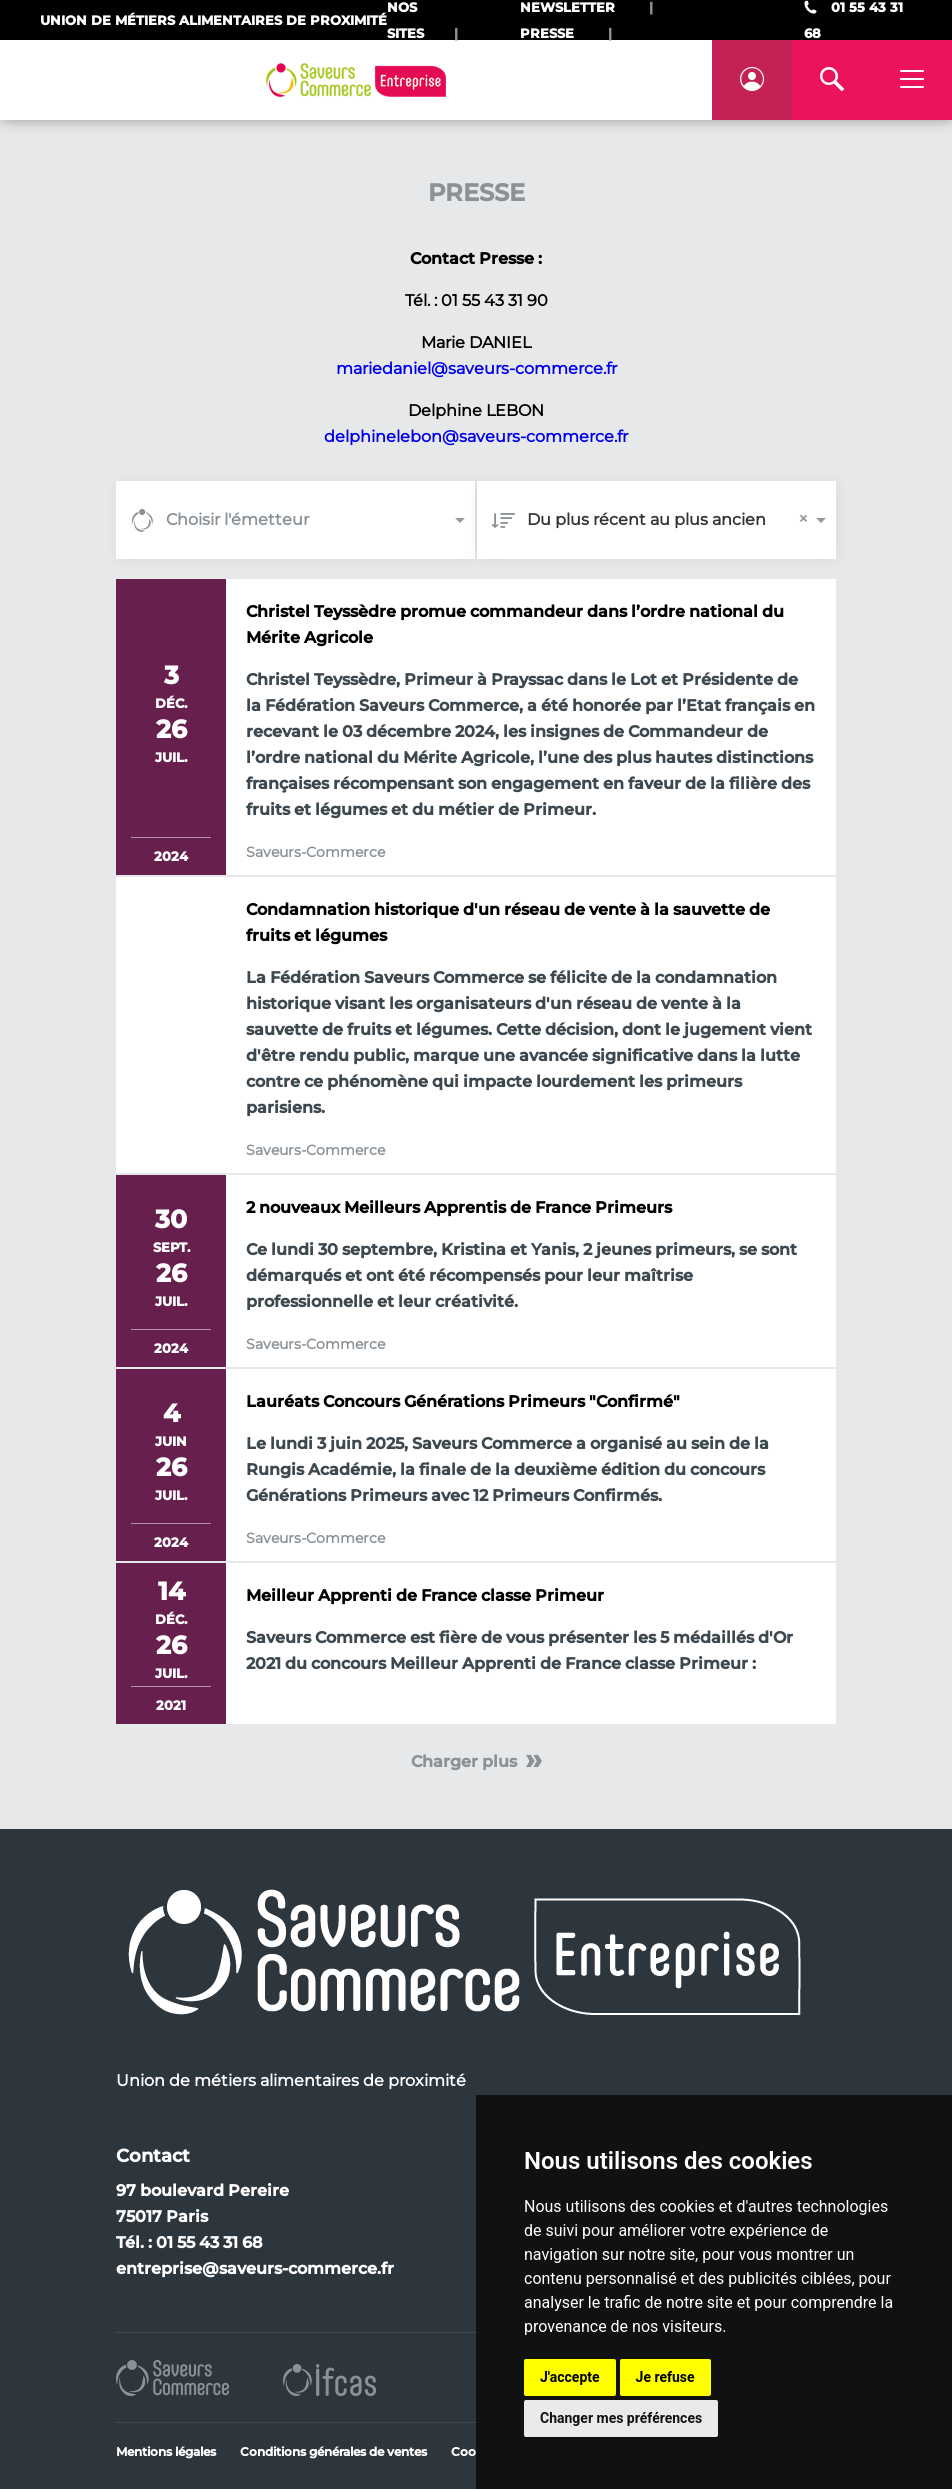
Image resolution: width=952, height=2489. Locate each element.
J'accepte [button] (570, 2377)
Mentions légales (166, 2451)
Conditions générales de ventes (333, 2451)
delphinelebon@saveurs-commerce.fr (476, 436)
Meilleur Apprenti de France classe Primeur (425, 1595)
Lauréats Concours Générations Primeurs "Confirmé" (463, 1401)
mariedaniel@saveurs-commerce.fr (476, 368)
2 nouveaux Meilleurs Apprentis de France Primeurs (459, 1207)
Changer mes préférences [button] (621, 2418)
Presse (547, 33)
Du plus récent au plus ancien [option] (646, 519)
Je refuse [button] (665, 2377)
